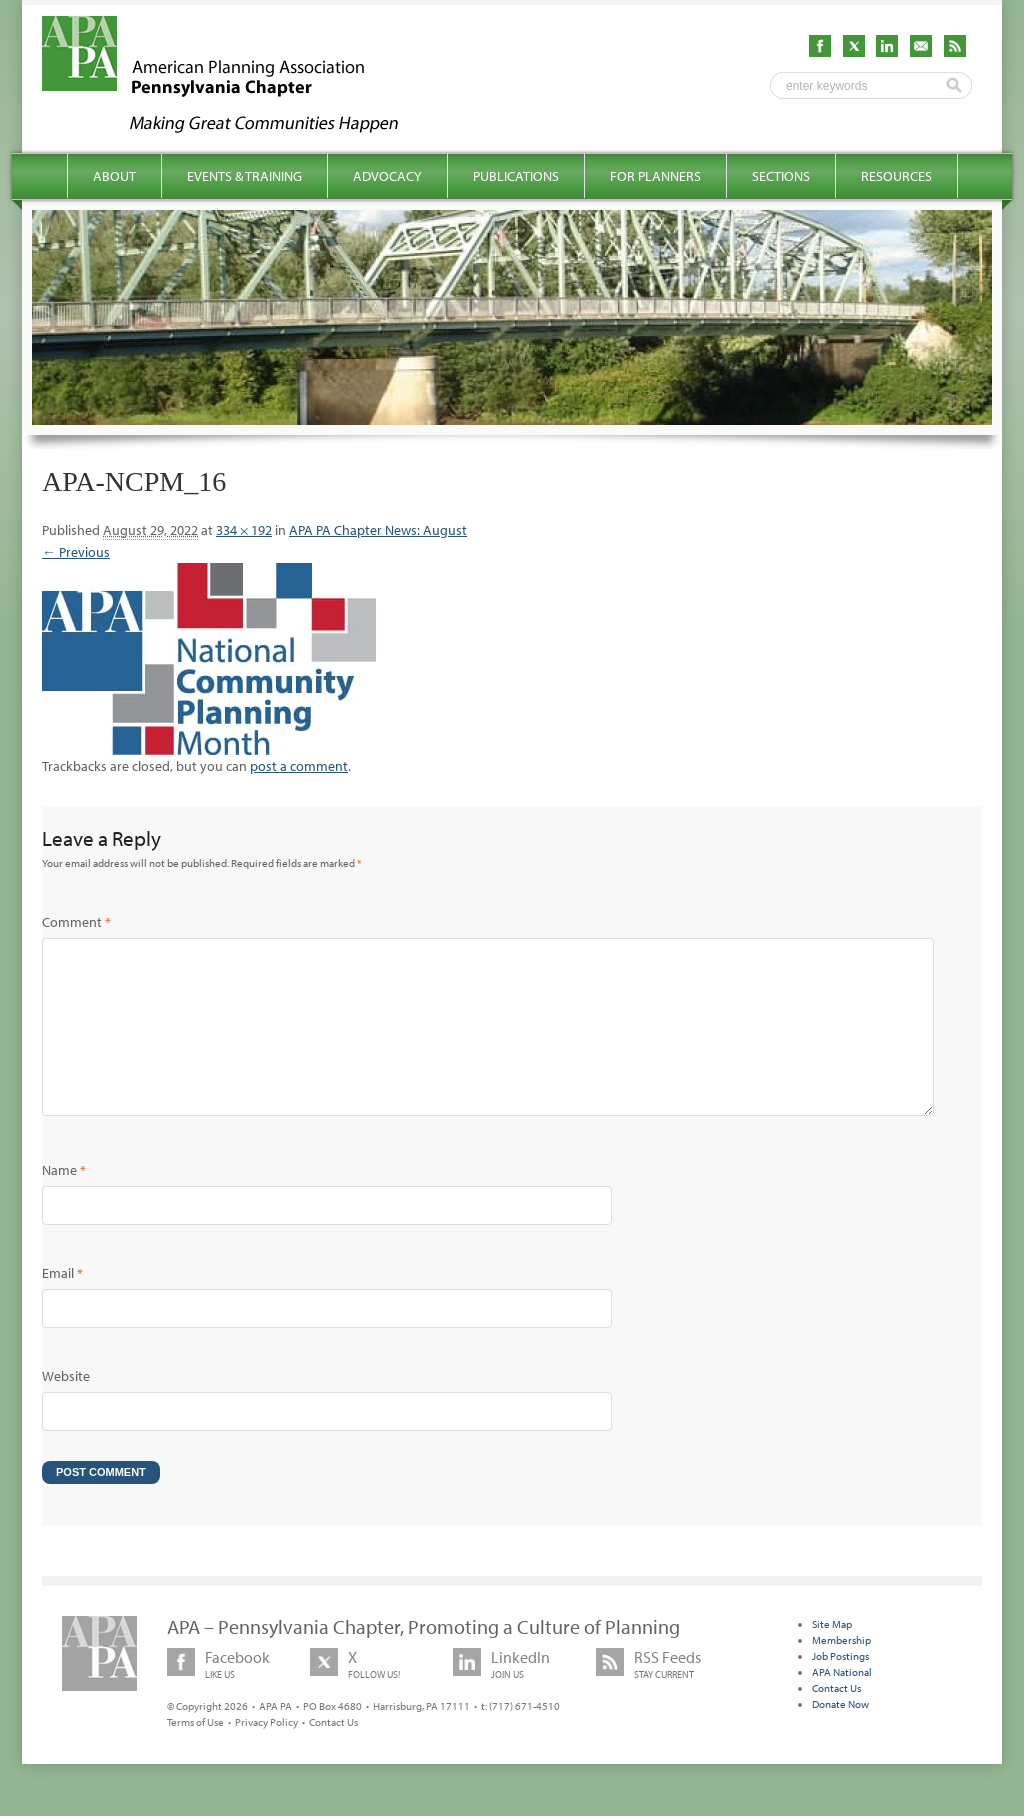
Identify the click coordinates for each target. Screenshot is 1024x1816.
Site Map (832, 1656)
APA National (842, 1704)
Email (62, 1305)
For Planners (655, 176)
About (114, 176)
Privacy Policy (266, 1754)
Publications (516, 176)
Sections (781, 176)
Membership (841, 1672)
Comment (76, 922)
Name (64, 1202)
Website (66, 1408)
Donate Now (840, 1736)
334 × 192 (244, 530)
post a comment (299, 766)
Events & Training (244, 176)
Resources (896, 176)
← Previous (76, 552)
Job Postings (840, 1688)
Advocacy (387, 176)
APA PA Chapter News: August (378, 530)
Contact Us (333, 1754)
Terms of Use (195, 1754)
